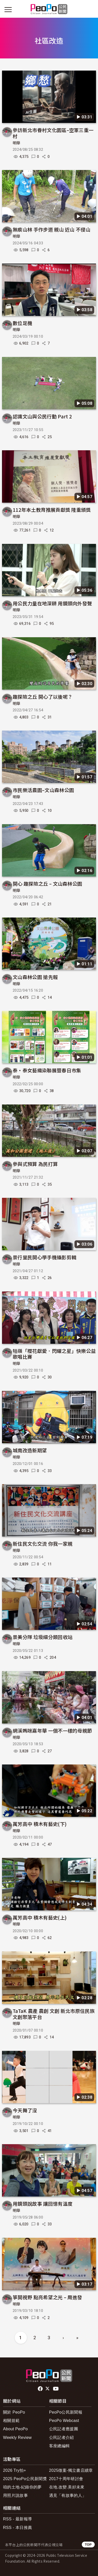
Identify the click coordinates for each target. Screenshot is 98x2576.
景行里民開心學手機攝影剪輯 (44, 1257)
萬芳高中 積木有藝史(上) (40, 1917)
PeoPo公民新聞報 (65, 2412)
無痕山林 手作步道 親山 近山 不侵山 (51, 229)
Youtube (56, 2388)
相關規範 (11, 2420)
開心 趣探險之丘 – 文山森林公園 (47, 883)
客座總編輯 (59, 2446)
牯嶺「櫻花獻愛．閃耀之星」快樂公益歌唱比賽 (54, 1353)
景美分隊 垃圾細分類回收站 (42, 1636)
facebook (41, 2388)
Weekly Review (17, 2437)
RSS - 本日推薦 (17, 2527)
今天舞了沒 (25, 2110)
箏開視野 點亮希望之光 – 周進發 (47, 2297)
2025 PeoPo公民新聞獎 (25, 2479)
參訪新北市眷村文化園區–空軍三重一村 (53, 132)
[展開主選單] (8, 10)
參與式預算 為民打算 (35, 1163)
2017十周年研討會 (66, 2479)
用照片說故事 (15, 2495)
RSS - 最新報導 (17, 2519)
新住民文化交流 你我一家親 (42, 1543)
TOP (88, 2544)
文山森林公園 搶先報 (35, 976)
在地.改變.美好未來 (67, 2487)
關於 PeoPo (14, 2412)
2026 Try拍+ (14, 2470)
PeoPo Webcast (64, 2420)
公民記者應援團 (63, 2429)
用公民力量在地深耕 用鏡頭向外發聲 (52, 603)
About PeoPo (15, 2429)
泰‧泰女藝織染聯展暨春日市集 (47, 1070)
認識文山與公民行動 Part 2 (42, 416)
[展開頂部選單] (90, 10)
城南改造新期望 (30, 1450)
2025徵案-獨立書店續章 (71, 2470)
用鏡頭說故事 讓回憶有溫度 (42, 2203)
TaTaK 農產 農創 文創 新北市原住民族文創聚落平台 (54, 2013)
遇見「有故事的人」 (67, 2495)
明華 (17, 143)
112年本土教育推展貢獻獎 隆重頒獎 (52, 509)
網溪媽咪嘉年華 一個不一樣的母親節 (52, 1730)
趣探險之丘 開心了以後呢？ (42, 696)
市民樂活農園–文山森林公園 (43, 789)
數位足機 (22, 323)
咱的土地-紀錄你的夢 (22, 2487)
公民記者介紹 (61, 2437)
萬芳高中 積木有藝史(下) (40, 1823)
